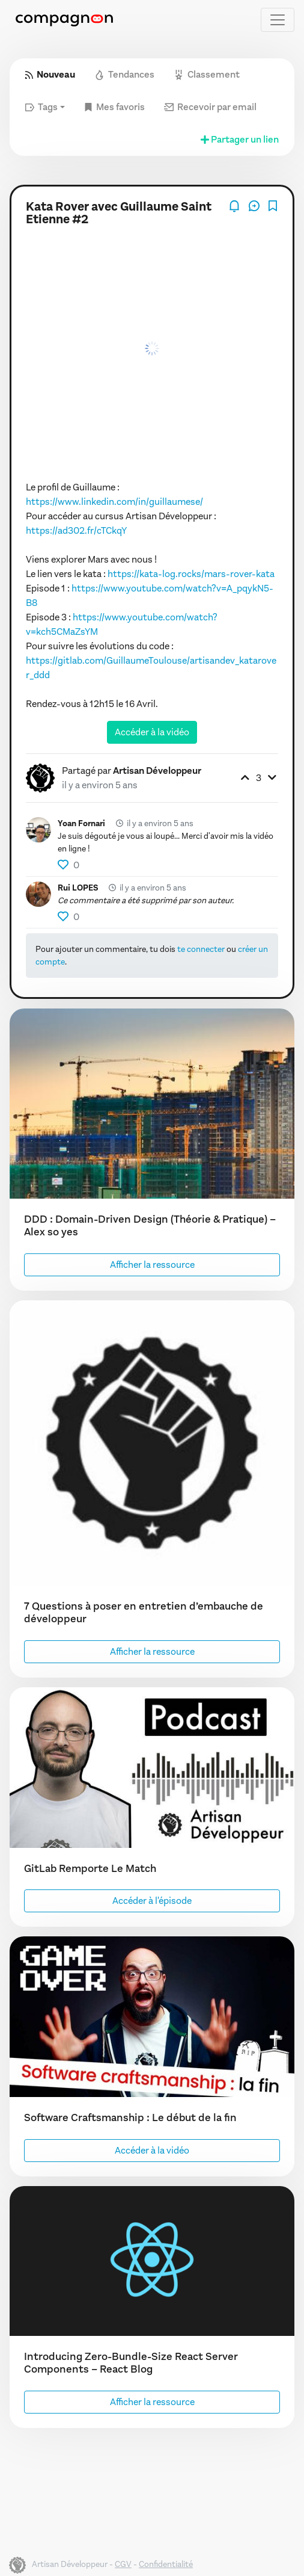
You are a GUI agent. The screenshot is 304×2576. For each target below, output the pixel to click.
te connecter (201, 949)
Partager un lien (239, 139)
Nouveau (50, 74)
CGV (123, 2564)
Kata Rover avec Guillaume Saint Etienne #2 (118, 213)
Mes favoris (114, 106)
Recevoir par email (210, 106)
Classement (207, 74)
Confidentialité (166, 2564)
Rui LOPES (78, 888)
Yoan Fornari (81, 823)
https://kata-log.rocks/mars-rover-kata (191, 573)
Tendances (124, 74)
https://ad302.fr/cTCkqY (76, 530)
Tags (41, 106)
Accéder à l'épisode (152, 1900)
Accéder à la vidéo (152, 732)
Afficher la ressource (152, 1264)
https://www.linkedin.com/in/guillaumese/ (114, 501)
